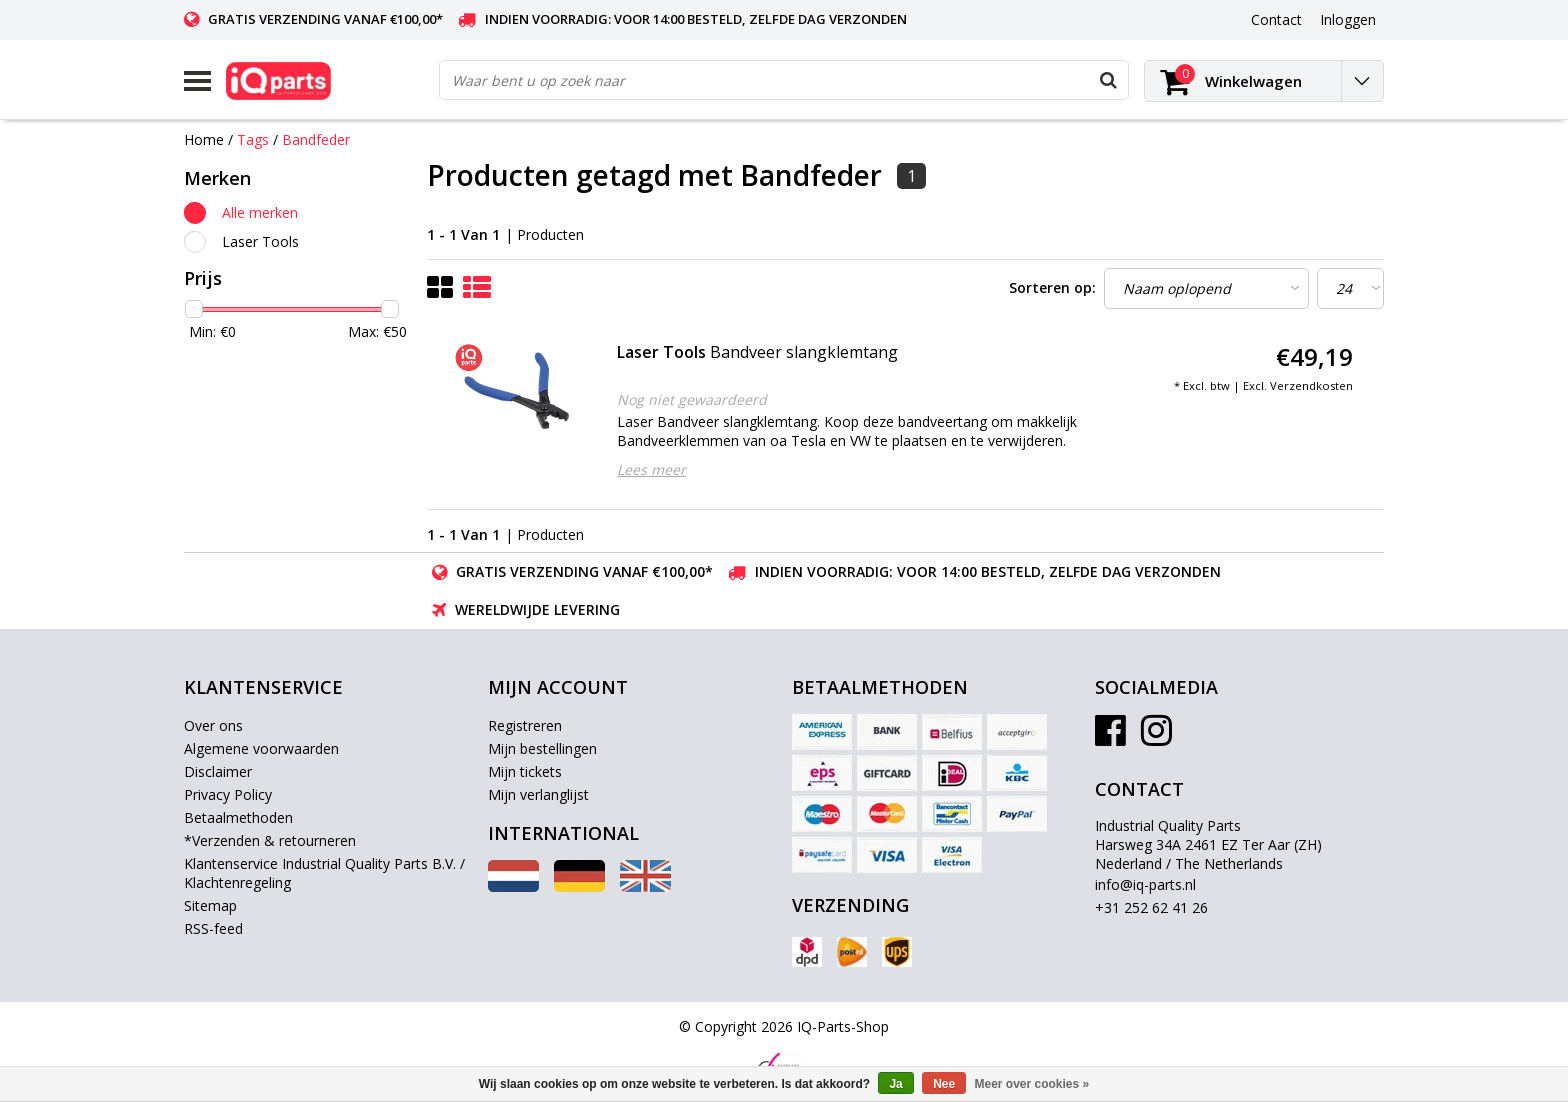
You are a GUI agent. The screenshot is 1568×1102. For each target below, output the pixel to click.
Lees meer (651, 469)
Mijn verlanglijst (538, 794)
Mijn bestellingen (542, 748)
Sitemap (210, 905)
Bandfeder (316, 139)
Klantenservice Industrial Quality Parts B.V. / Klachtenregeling (324, 873)
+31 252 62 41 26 (1151, 907)
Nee (944, 1084)
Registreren (525, 725)
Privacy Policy (228, 794)
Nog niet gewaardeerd (692, 399)
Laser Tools (260, 241)
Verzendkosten (1311, 385)
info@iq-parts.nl (1145, 884)
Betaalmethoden (238, 817)
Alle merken (260, 212)
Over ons (213, 725)
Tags (253, 139)
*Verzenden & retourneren (270, 840)
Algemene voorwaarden (261, 748)
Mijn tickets (525, 771)
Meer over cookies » (1032, 1084)
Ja (895, 1084)
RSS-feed (213, 928)
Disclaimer (218, 771)
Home (204, 139)
